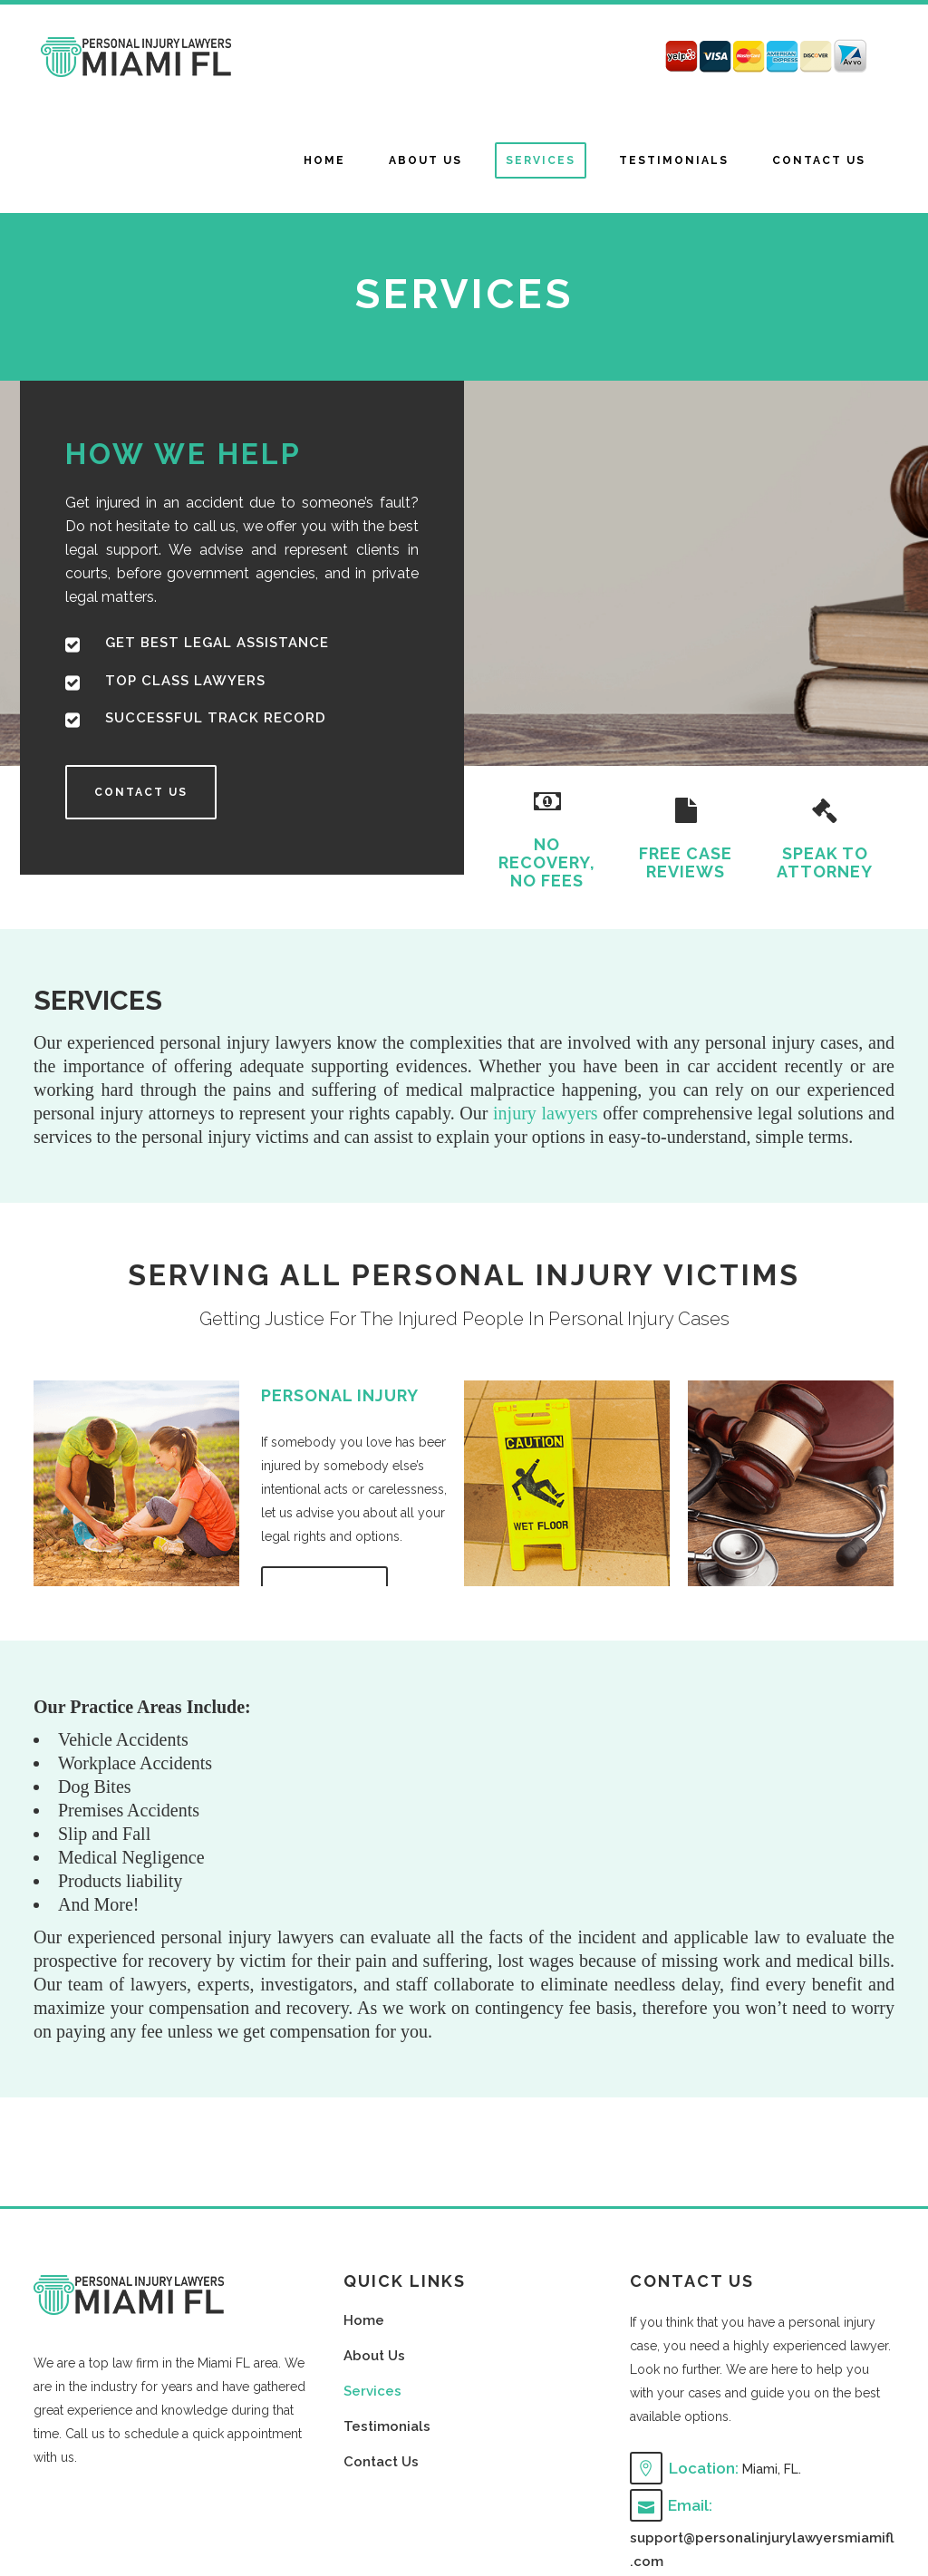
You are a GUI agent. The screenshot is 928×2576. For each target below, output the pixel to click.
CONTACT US (141, 792)
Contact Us (381, 2462)
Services (372, 2391)
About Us (374, 2356)
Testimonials (386, 2426)
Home (363, 2320)
